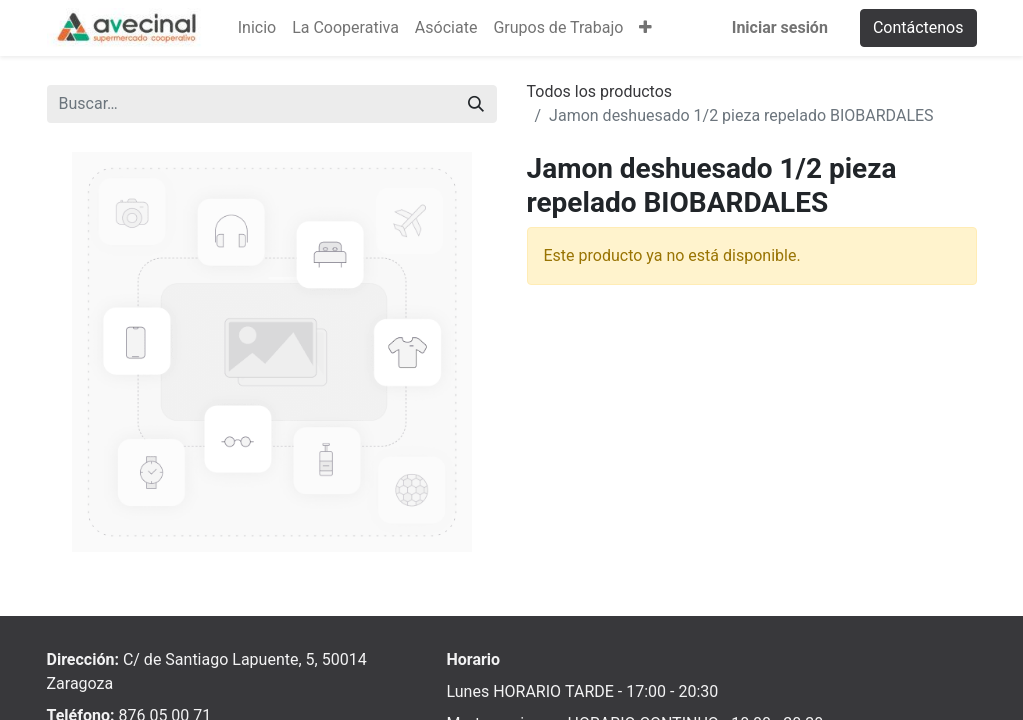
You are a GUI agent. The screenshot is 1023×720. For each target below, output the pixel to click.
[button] (645, 28)
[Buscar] (476, 104)
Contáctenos (918, 27)
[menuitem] (257, 28)
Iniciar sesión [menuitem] (780, 27)
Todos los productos (600, 91)
